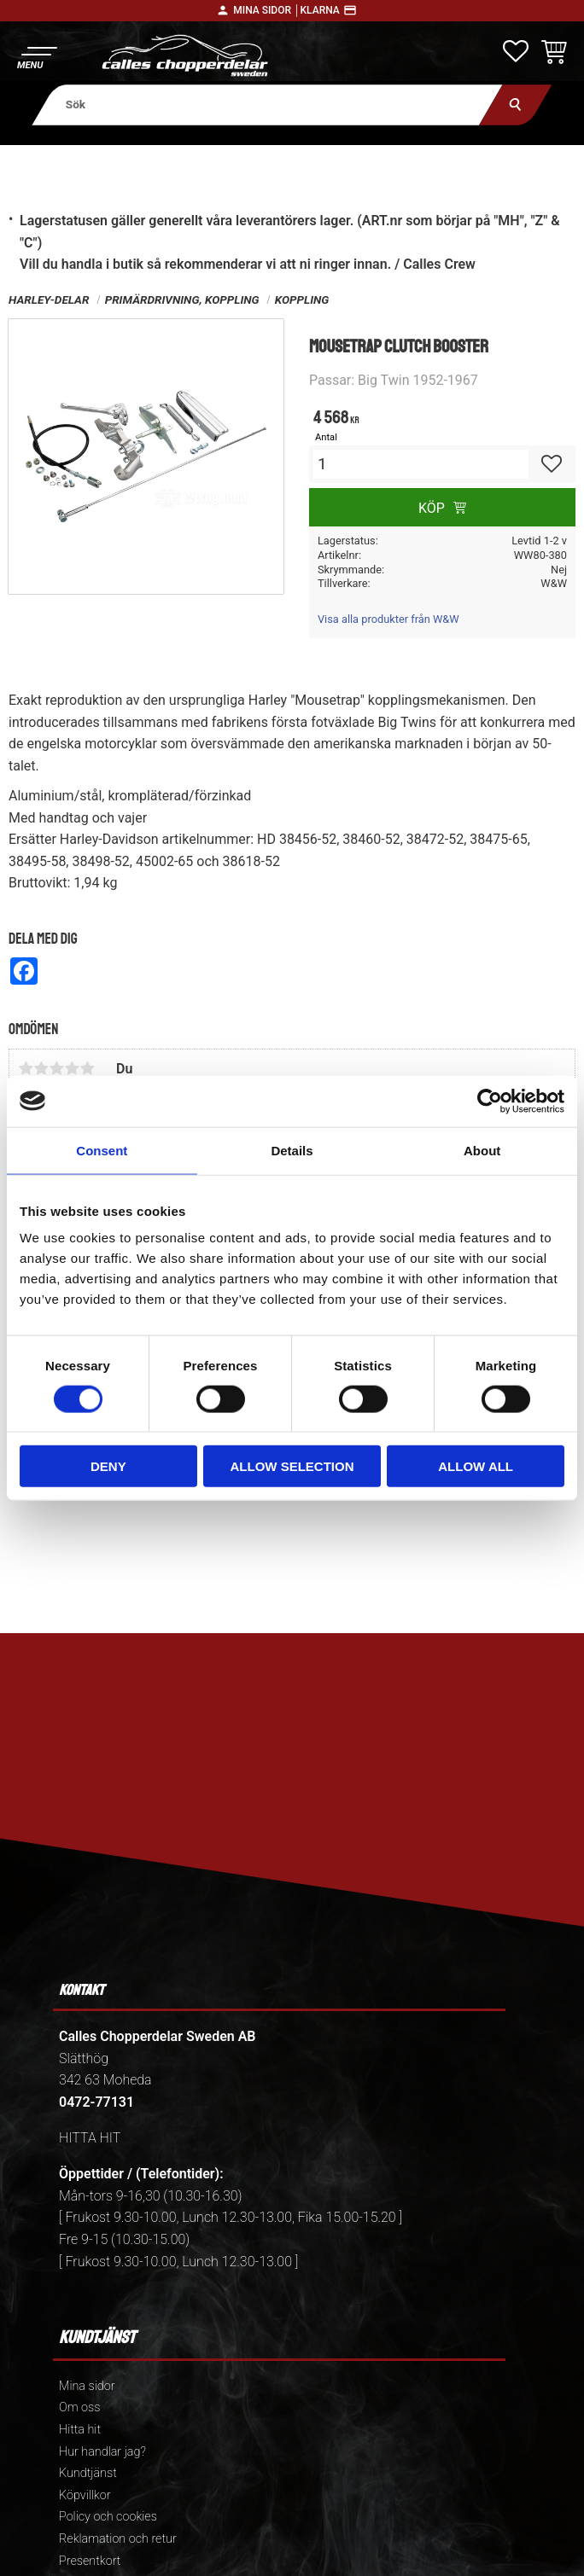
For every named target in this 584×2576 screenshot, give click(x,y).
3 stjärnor (56, 1068)
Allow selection (291, 1466)
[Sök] (515, 104)
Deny (108, 1466)
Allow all (475, 1466)
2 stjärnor (41, 1068)
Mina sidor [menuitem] (86, 2386)
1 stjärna (25, 1068)
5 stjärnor (87, 1068)
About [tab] (482, 1150)
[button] (36, 56)
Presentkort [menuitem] (89, 2561)
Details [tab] (291, 1150)
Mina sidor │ (266, 10)
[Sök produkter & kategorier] (267, 104)
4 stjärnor (71, 1068)
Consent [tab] (101, 1150)
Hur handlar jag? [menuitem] (102, 2452)
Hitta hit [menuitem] (80, 2429)
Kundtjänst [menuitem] (88, 2473)
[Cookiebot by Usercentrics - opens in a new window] (489, 1101)
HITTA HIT (89, 2138)
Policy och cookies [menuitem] (108, 2516)
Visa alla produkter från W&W (388, 619)
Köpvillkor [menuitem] (85, 2495)
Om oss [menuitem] (79, 2407)
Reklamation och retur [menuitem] (118, 2539)
